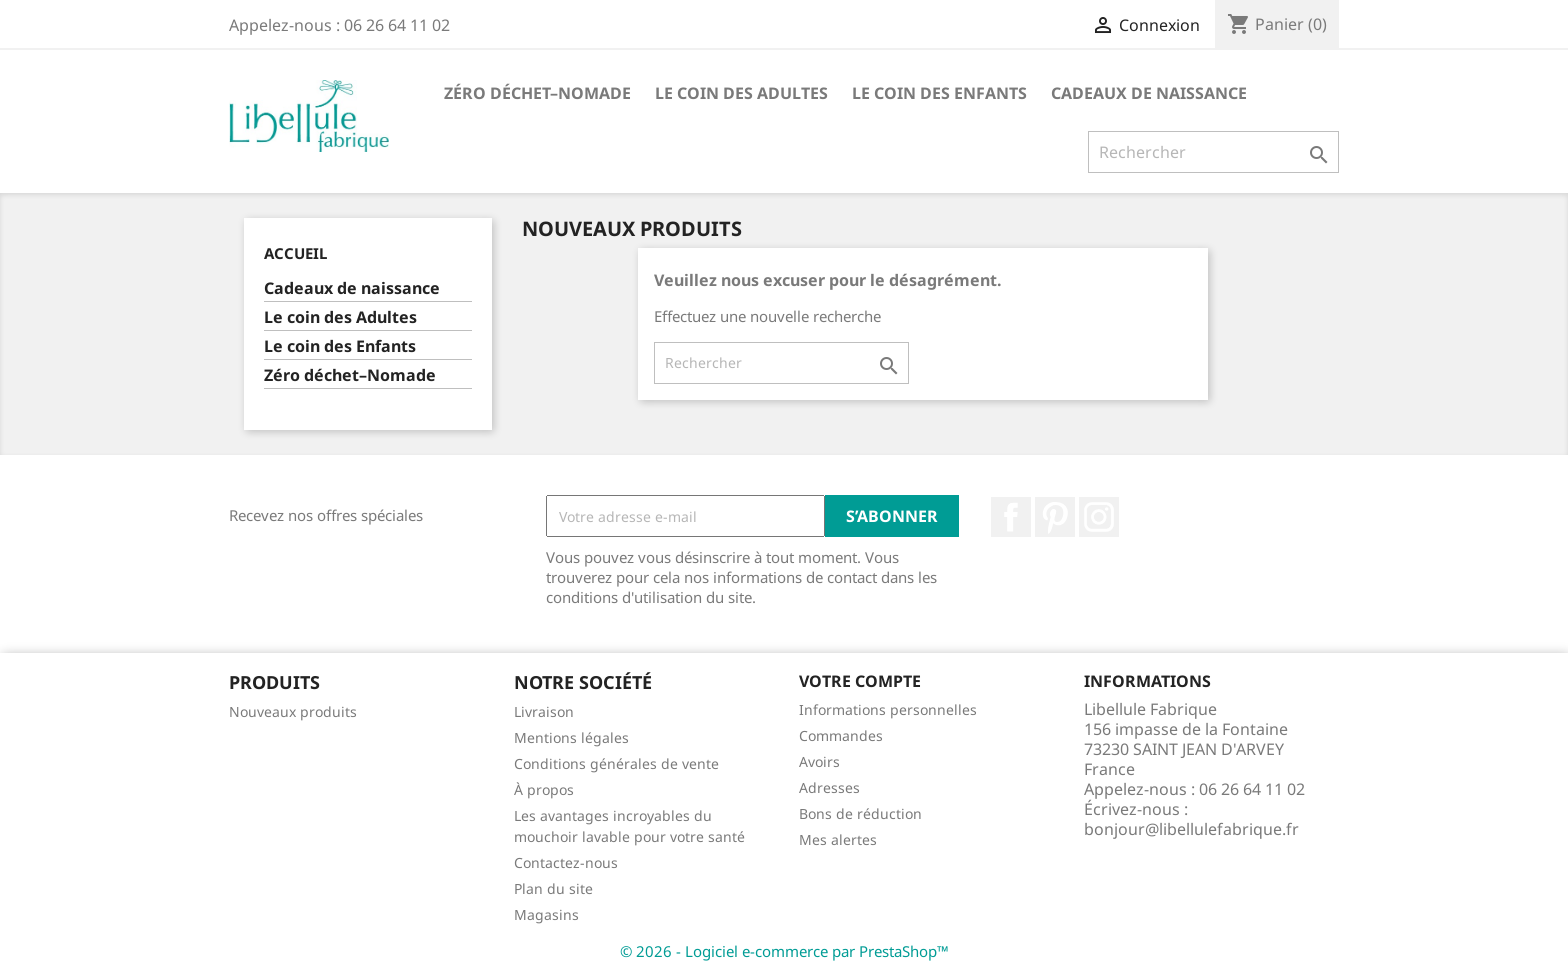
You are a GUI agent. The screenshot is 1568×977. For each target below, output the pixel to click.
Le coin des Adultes (741, 93)
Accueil (295, 253)
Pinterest (1055, 517)
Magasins (546, 914)
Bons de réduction (860, 813)
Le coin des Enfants (939, 93)
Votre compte (860, 681)
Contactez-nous (566, 862)
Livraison (544, 711)
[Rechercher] (1213, 152)
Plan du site (553, 888)
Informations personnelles (888, 709)
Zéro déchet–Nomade (537, 93)
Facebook (1011, 517)
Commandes (841, 735)
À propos (544, 789)
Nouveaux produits (293, 711)
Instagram (1099, 517)
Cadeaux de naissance (1149, 93)
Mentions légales (571, 737)
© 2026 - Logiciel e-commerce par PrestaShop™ (784, 951)
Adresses (829, 787)
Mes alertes (838, 839)
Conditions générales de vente (616, 763)
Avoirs (819, 761)
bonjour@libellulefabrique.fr (1191, 829)
